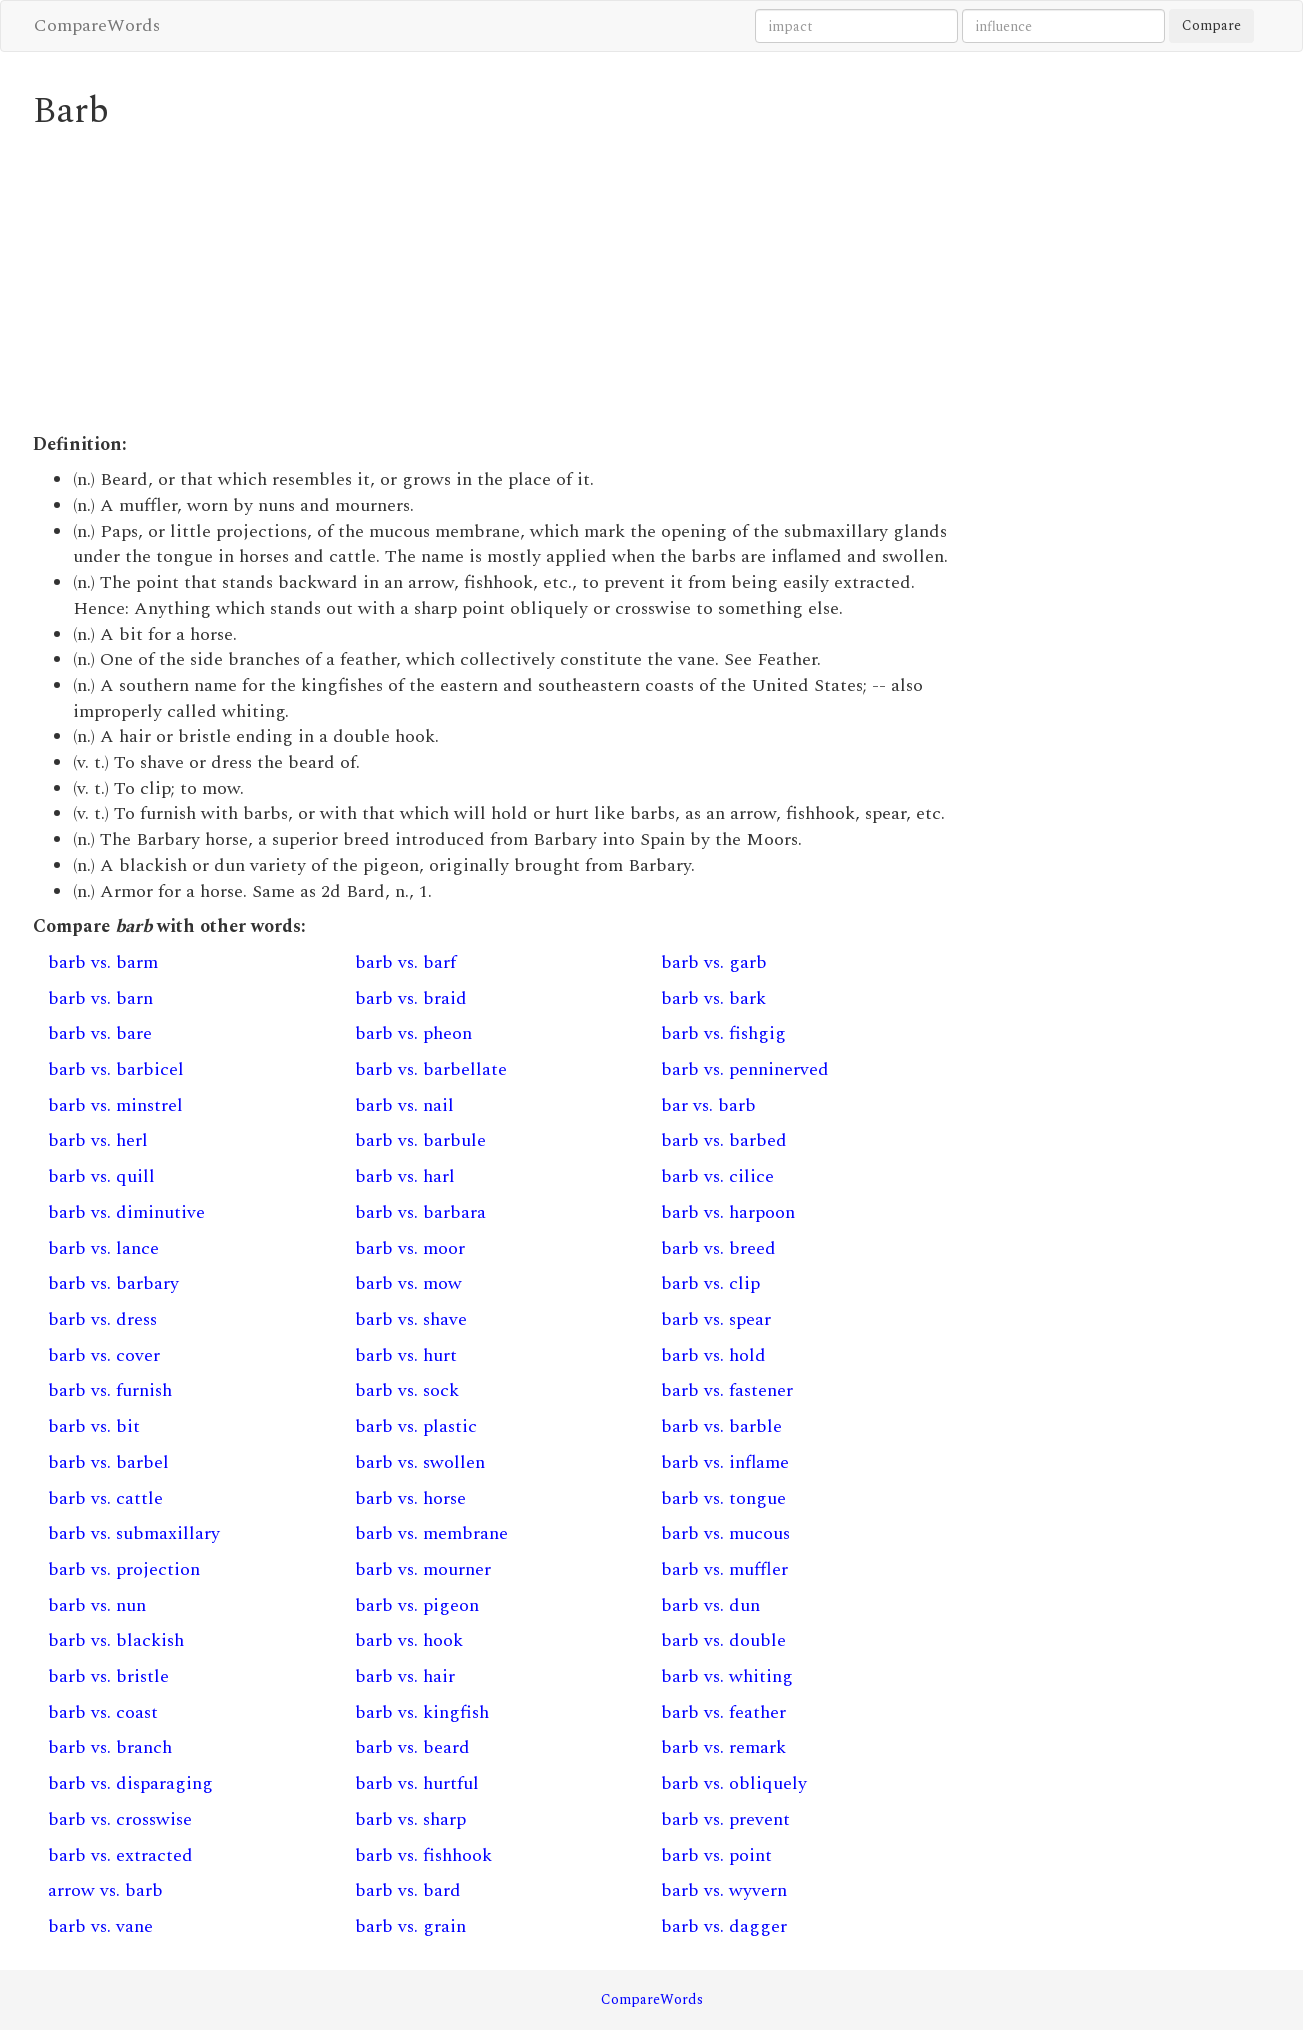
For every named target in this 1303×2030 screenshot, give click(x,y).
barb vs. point (716, 1855)
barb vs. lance (103, 1248)
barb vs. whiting (727, 1676)
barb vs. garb (714, 962)
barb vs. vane (100, 1926)
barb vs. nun (97, 1605)
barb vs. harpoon (728, 1212)
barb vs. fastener (727, 1390)
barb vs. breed (718, 1248)
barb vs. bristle (108, 1676)
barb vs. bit (94, 1426)
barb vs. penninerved (745, 1069)
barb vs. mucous (725, 1533)
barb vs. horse (410, 1498)
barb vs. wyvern (724, 1890)
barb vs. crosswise (120, 1819)
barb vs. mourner (423, 1569)
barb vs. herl (98, 1140)
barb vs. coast (103, 1712)
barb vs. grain (410, 1926)
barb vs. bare (100, 1033)
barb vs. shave (411, 1319)
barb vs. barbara (420, 1212)
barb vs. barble (721, 1426)
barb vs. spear (716, 1319)
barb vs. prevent (725, 1819)
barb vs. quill (101, 1176)
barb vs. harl (405, 1176)
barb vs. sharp (410, 1819)
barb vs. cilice (717, 1176)
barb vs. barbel (108, 1462)
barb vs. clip (710, 1283)
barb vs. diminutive (126, 1212)
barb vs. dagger (724, 1926)
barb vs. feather (723, 1712)
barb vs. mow (408, 1283)
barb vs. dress (102, 1319)
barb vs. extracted (120, 1855)
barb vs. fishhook (423, 1855)
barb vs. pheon (413, 1033)
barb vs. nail (404, 1105)
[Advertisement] (493, 282)
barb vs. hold (713, 1355)
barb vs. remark (723, 1747)
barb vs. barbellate (431, 1069)
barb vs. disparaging (130, 1783)
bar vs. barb (708, 1105)
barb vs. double (723, 1640)
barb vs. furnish (110, 1390)
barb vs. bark (713, 998)
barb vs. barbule (420, 1140)
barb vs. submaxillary (134, 1533)
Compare (1211, 25)
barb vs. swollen (420, 1462)
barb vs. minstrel (115, 1105)
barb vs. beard (412, 1747)
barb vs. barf (405, 962)
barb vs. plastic (416, 1426)
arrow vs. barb (105, 1890)
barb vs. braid (411, 998)
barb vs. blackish (116, 1640)
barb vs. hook (409, 1640)
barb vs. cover (104, 1355)
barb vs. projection (124, 1569)
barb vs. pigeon (417, 1605)
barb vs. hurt (406, 1355)
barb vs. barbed (724, 1140)
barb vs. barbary (113, 1283)
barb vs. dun (710, 1605)
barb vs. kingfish (422, 1712)
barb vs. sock (407, 1390)
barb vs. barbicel (116, 1069)
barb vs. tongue (723, 1498)
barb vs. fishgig (723, 1033)
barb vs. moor (410, 1248)
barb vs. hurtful (417, 1783)
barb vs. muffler (724, 1569)
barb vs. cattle (105, 1498)
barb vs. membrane (431, 1533)
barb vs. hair (405, 1676)
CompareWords (97, 25)
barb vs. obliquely (734, 1783)
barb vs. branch (110, 1747)
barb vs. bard (408, 1890)
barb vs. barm (103, 962)
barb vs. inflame (725, 1462)
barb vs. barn (100, 998)
